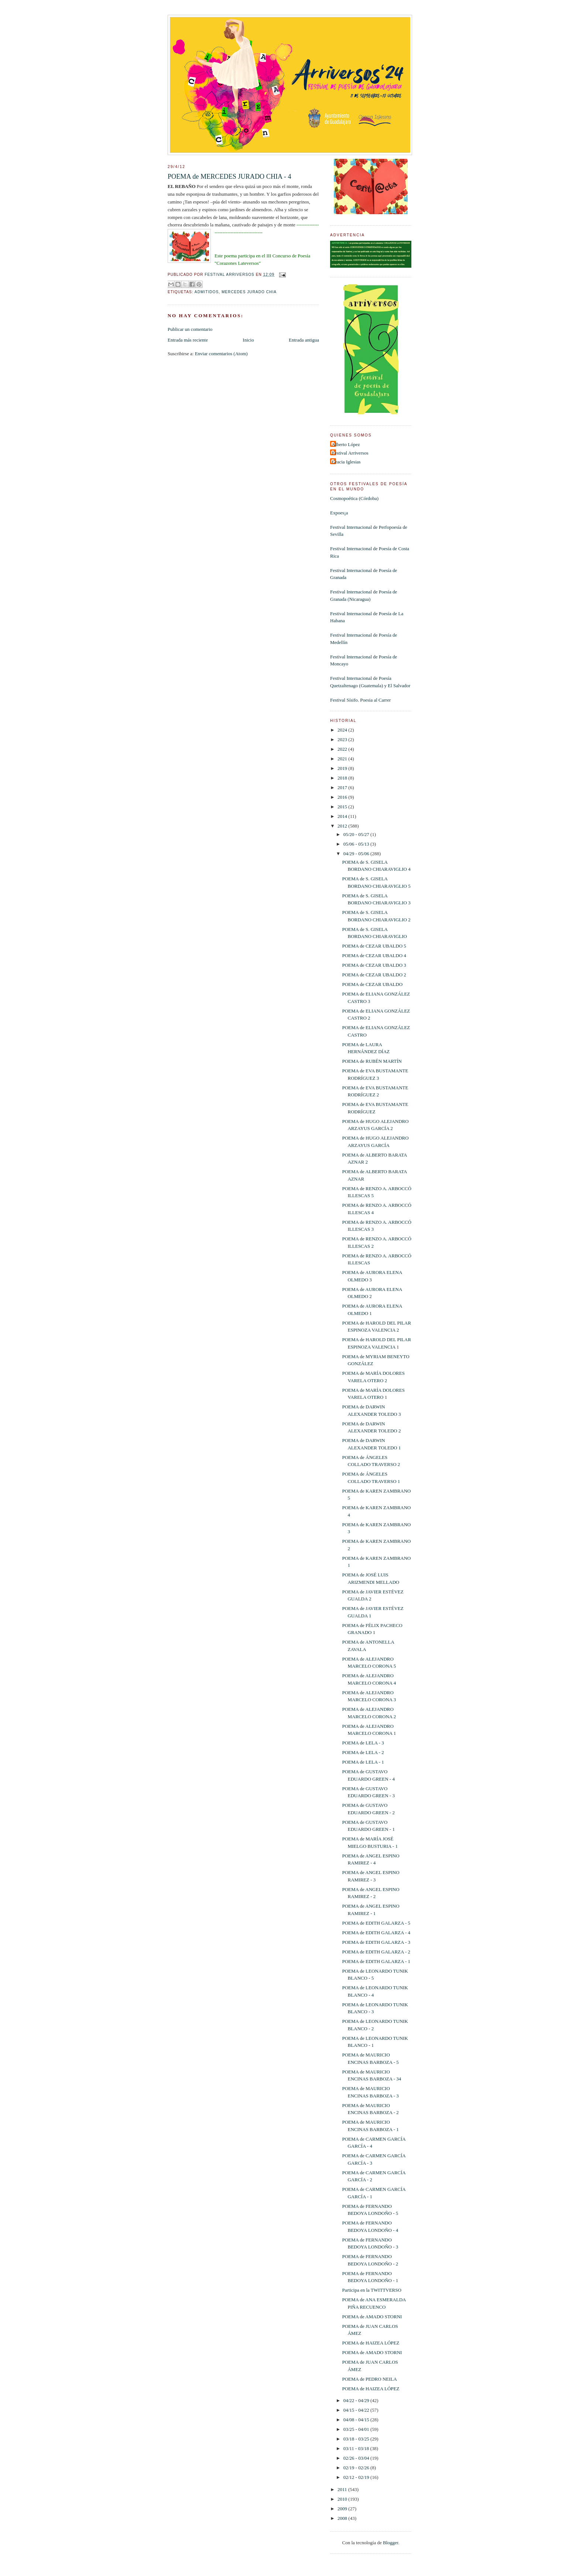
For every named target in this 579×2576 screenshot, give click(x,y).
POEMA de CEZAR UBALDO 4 (374, 955)
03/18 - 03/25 (356, 2439)
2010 (343, 2499)
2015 (343, 806)
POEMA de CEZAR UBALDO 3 (374, 965)
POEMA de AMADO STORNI (372, 2316)
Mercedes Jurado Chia (249, 292)
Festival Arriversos (350, 453)
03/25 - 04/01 (356, 2429)
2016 (343, 797)
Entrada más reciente (188, 340)
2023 (343, 739)
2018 (343, 778)
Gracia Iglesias (346, 462)
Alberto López (346, 444)
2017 (343, 787)
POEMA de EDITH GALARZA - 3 (376, 1942)
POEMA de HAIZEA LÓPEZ (370, 2343)
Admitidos (207, 292)
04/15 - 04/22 (356, 2410)
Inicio (248, 340)
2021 (343, 758)
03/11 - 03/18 (356, 2448)
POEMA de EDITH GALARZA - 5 (376, 1923)
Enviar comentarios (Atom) (221, 353)
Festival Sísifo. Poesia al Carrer (360, 700)
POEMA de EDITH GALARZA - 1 (376, 1961)
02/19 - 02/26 (356, 2467)
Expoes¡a (339, 512)
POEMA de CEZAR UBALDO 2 (374, 974)
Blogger (390, 2542)
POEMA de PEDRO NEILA (369, 2379)
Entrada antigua (304, 340)
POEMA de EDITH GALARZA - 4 (376, 1932)
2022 (343, 749)
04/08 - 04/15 (356, 2419)
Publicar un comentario (190, 329)
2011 (343, 2489)
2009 (343, 2508)
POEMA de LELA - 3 (363, 1743)
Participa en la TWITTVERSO (371, 2290)
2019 (343, 768)
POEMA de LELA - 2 (363, 1752)
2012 (343, 826)
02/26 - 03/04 (356, 2458)
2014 (343, 816)
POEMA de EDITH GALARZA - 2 (376, 1952)
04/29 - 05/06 (356, 853)
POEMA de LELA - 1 (363, 1762)
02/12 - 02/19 (356, 2477)
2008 (343, 2518)
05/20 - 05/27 (356, 834)
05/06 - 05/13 (356, 844)
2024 (343, 730)
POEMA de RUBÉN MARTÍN (371, 1061)
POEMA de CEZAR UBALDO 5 (374, 946)
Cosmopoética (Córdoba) (354, 498)
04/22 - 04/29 (356, 2400)
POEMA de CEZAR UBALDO (372, 984)
